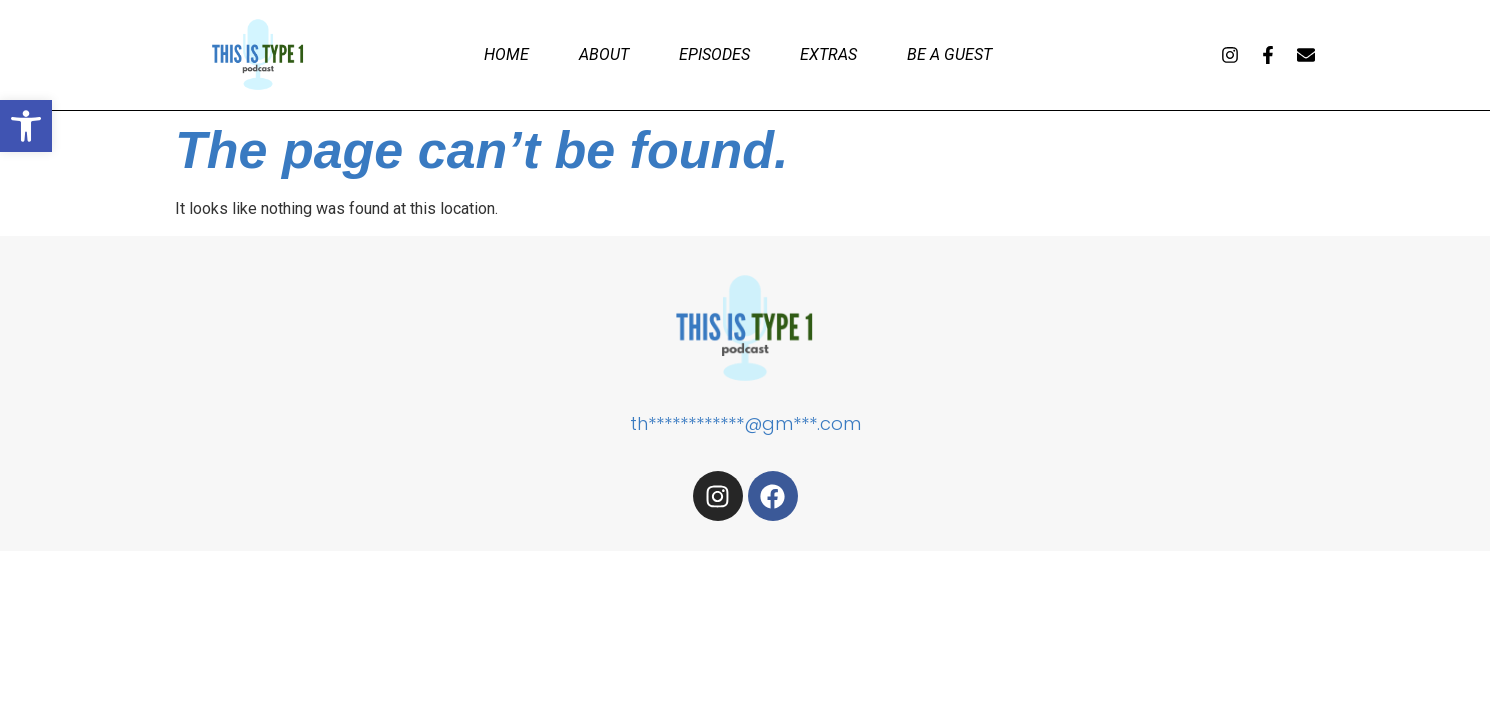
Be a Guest (949, 54)
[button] (26, 126)
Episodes (714, 54)
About (604, 54)
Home (506, 54)
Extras (828, 54)
